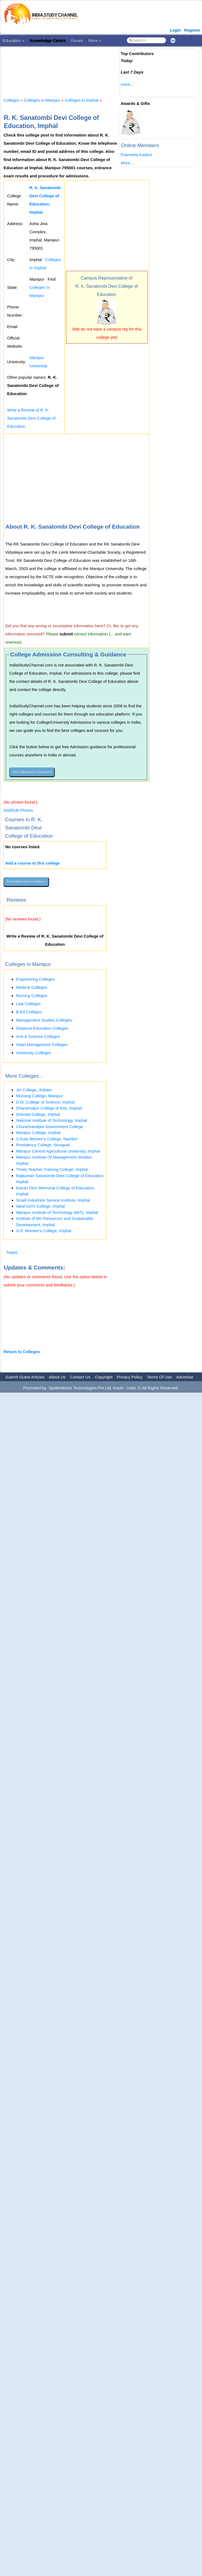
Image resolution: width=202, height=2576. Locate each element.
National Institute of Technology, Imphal (51, 1120)
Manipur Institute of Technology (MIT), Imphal (57, 1212)
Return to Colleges (22, 1351)
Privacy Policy (129, 1377)
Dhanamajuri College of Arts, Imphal (49, 1108)
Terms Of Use (159, 1377)
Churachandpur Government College (49, 1126)
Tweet (11, 1252)
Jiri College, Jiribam (34, 1089)
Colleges (11, 100)
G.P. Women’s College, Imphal (43, 1230)
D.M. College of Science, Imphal (45, 1102)
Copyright (103, 1377)
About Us (57, 1377)
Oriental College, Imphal (38, 1114)
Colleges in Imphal (81, 100)
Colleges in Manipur (42, 100)
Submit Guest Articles (24, 1377)
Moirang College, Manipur (39, 1095)
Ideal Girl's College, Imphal (40, 1206)
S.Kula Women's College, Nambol (46, 1139)
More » (94, 40)
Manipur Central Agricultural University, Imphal (58, 1151)
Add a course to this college (32, 863)
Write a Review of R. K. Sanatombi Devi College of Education (31, 418)
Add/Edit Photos (18, 810)
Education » (13, 40)
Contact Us (80, 1377)
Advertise (184, 1377)
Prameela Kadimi (136, 154)
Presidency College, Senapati (43, 1144)
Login (175, 30)
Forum (77, 40)
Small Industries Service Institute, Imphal (53, 1200)
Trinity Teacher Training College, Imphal (52, 1169)
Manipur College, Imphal (38, 1132)
